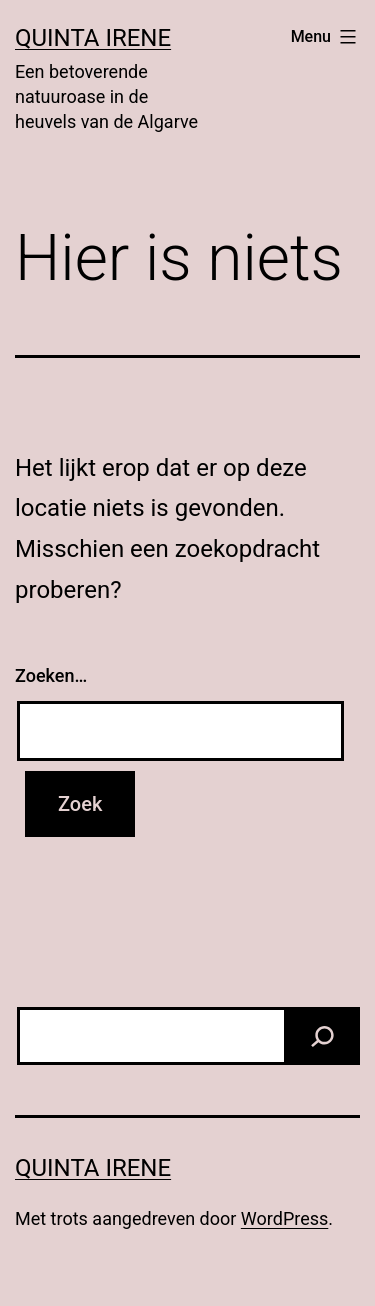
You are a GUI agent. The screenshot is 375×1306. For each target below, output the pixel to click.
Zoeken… (51, 675)
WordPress (284, 1218)
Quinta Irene (93, 38)
